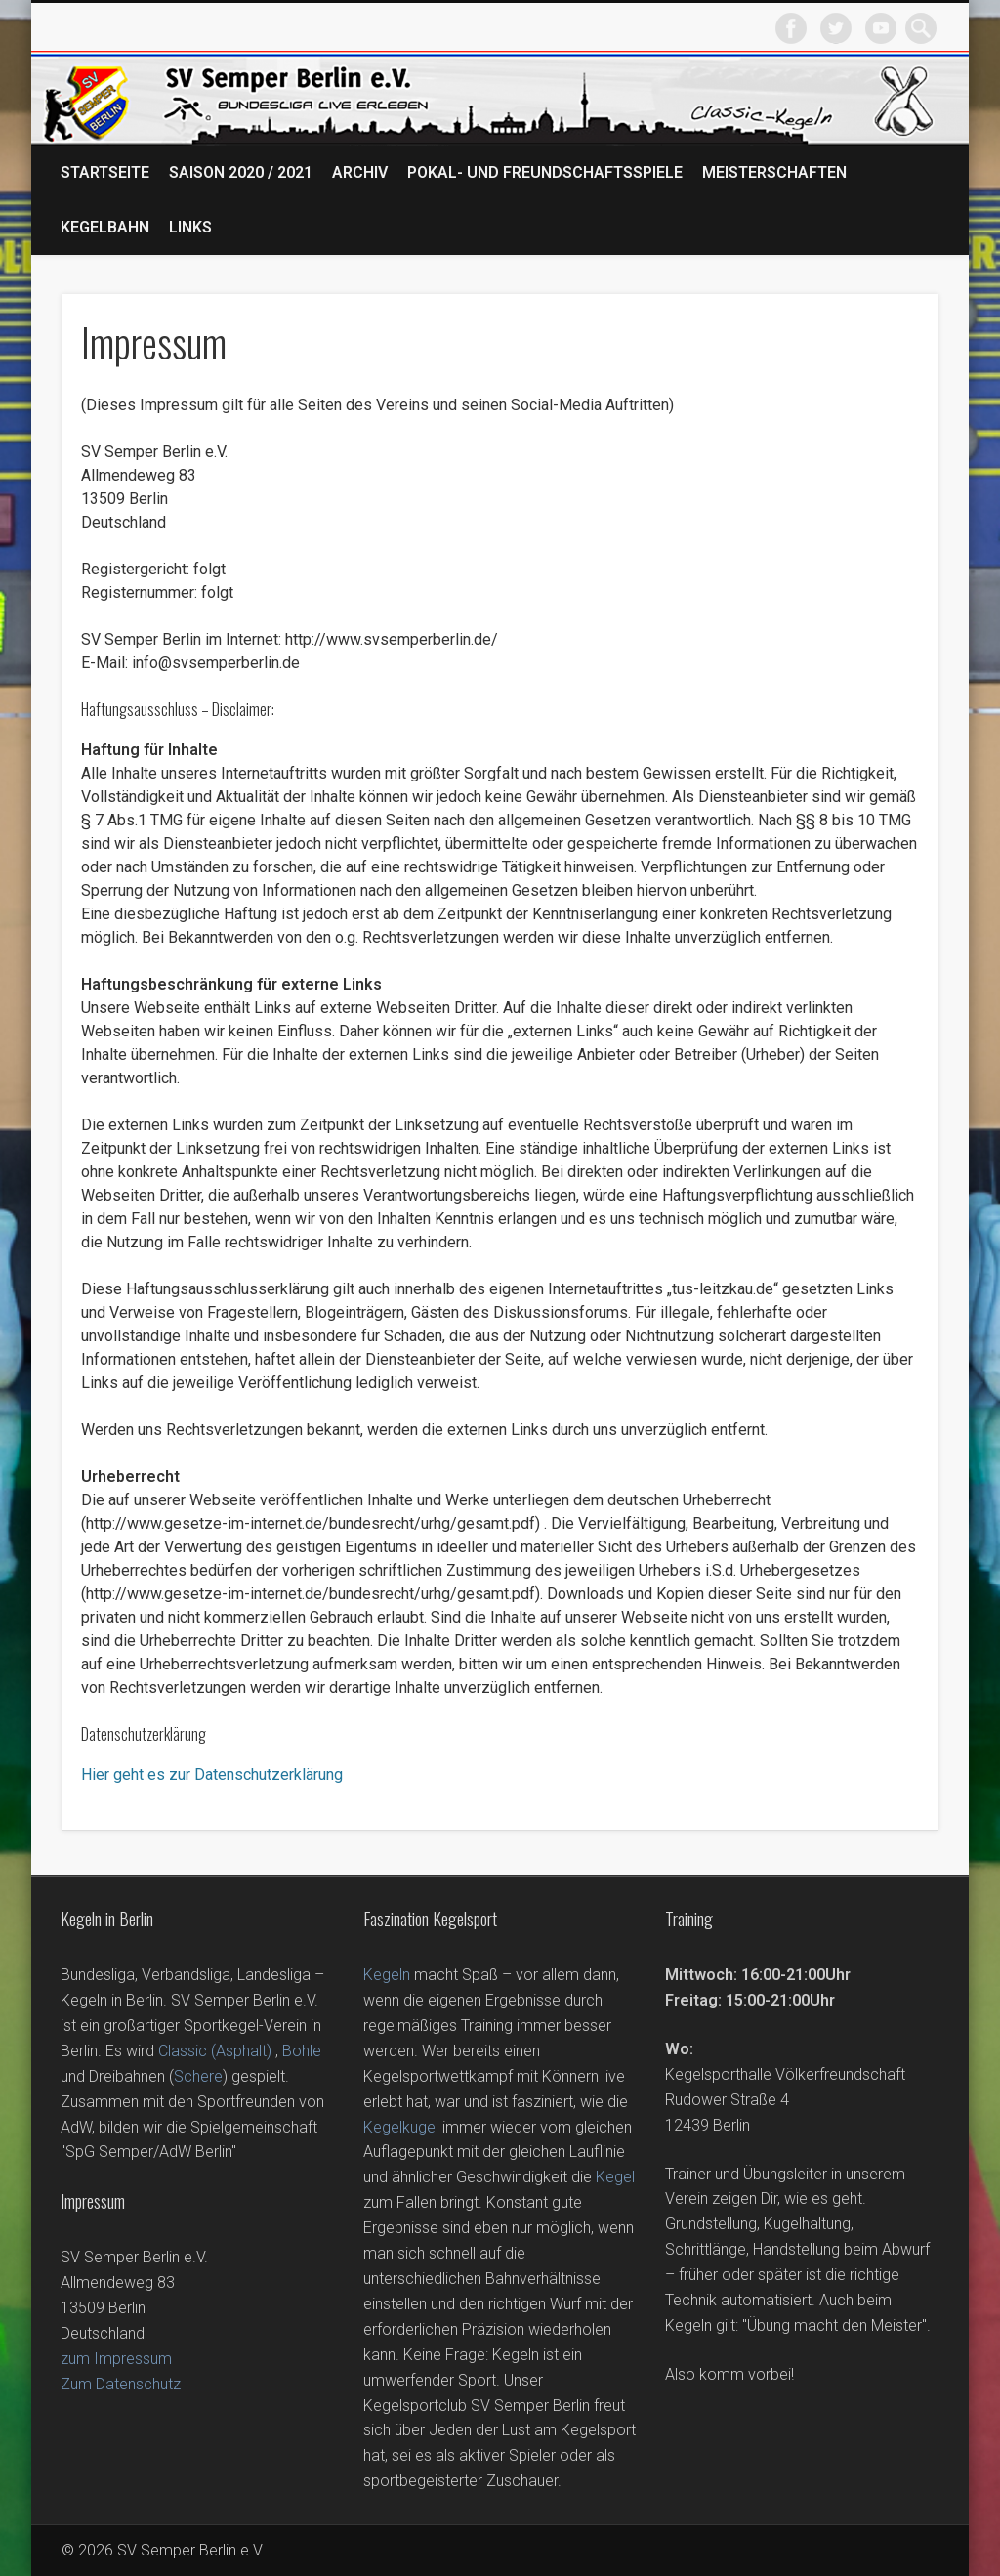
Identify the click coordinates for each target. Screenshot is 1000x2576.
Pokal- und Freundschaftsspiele (545, 172)
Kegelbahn (105, 227)
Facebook (791, 28)
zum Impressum (116, 2358)
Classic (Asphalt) (214, 2051)
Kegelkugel (400, 2127)
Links (190, 227)
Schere (198, 2076)
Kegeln (386, 1974)
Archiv (360, 172)
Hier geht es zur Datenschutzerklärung (212, 1774)
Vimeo (880, 28)
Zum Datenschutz (121, 2384)
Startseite (105, 172)
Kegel (615, 2177)
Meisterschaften (774, 172)
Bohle (301, 2051)
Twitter (836, 28)
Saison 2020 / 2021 (240, 172)
